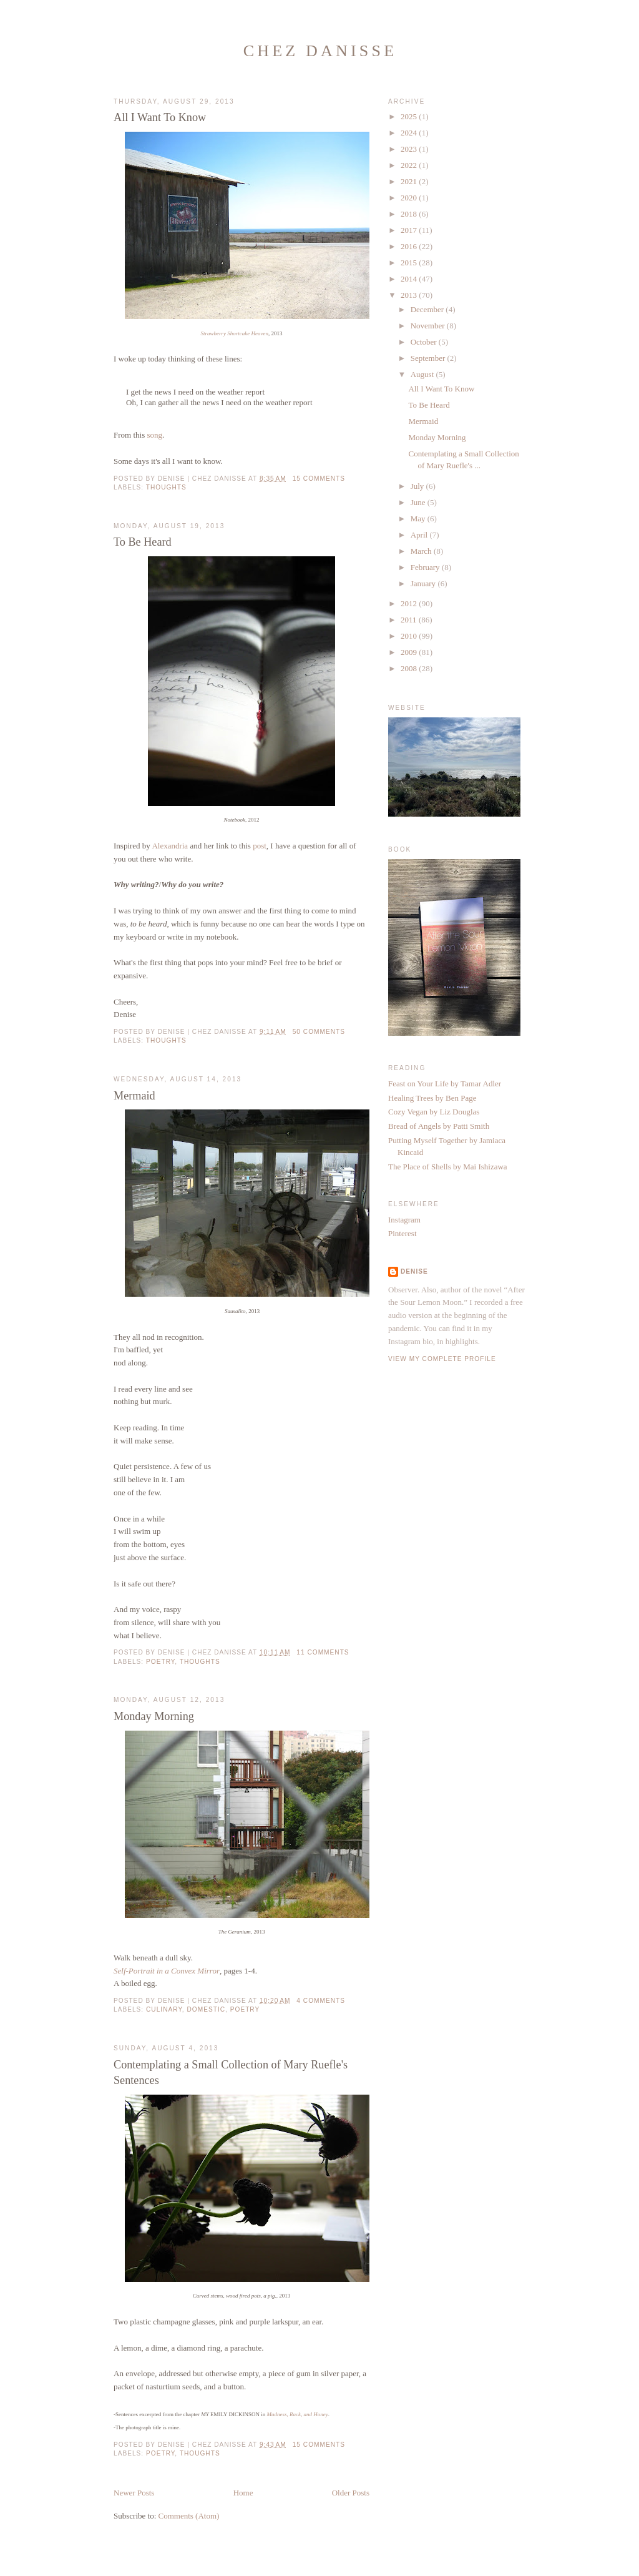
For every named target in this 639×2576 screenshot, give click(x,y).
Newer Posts (134, 2492)
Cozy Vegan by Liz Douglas (433, 1111)
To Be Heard (143, 542)
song (154, 435)
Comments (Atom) (189, 2515)
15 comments (319, 478)
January (424, 583)
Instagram (404, 1219)
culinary (164, 2009)
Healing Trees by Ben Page (432, 1098)
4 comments (320, 2000)
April (420, 534)
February (426, 567)
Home (243, 2492)
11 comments (322, 1652)
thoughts (166, 487)
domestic (206, 2009)
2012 (410, 603)
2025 (410, 116)
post (259, 845)
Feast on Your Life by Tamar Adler (444, 1083)
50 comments (319, 1031)
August (423, 374)
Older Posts (350, 2492)
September (429, 358)
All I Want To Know (160, 117)
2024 (410, 132)
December (428, 309)
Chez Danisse (320, 51)
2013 (410, 295)
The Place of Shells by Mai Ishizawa (447, 1166)
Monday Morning (154, 1716)
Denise (414, 1271)
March (422, 551)
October (425, 342)
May (419, 518)
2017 (410, 230)
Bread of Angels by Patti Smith (438, 1126)
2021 (410, 181)
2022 (410, 165)
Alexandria (170, 845)
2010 (410, 636)
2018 (410, 214)
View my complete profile (442, 1358)
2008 (410, 668)
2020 (410, 197)
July (418, 486)
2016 (410, 246)
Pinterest (402, 1233)
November (429, 325)
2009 (410, 652)
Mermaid (134, 1095)
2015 (410, 262)
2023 (410, 149)
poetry (160, 1661)
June (419, 502)
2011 (410, 619)
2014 (410, 278)
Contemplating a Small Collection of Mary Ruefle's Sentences (231, 2072)
